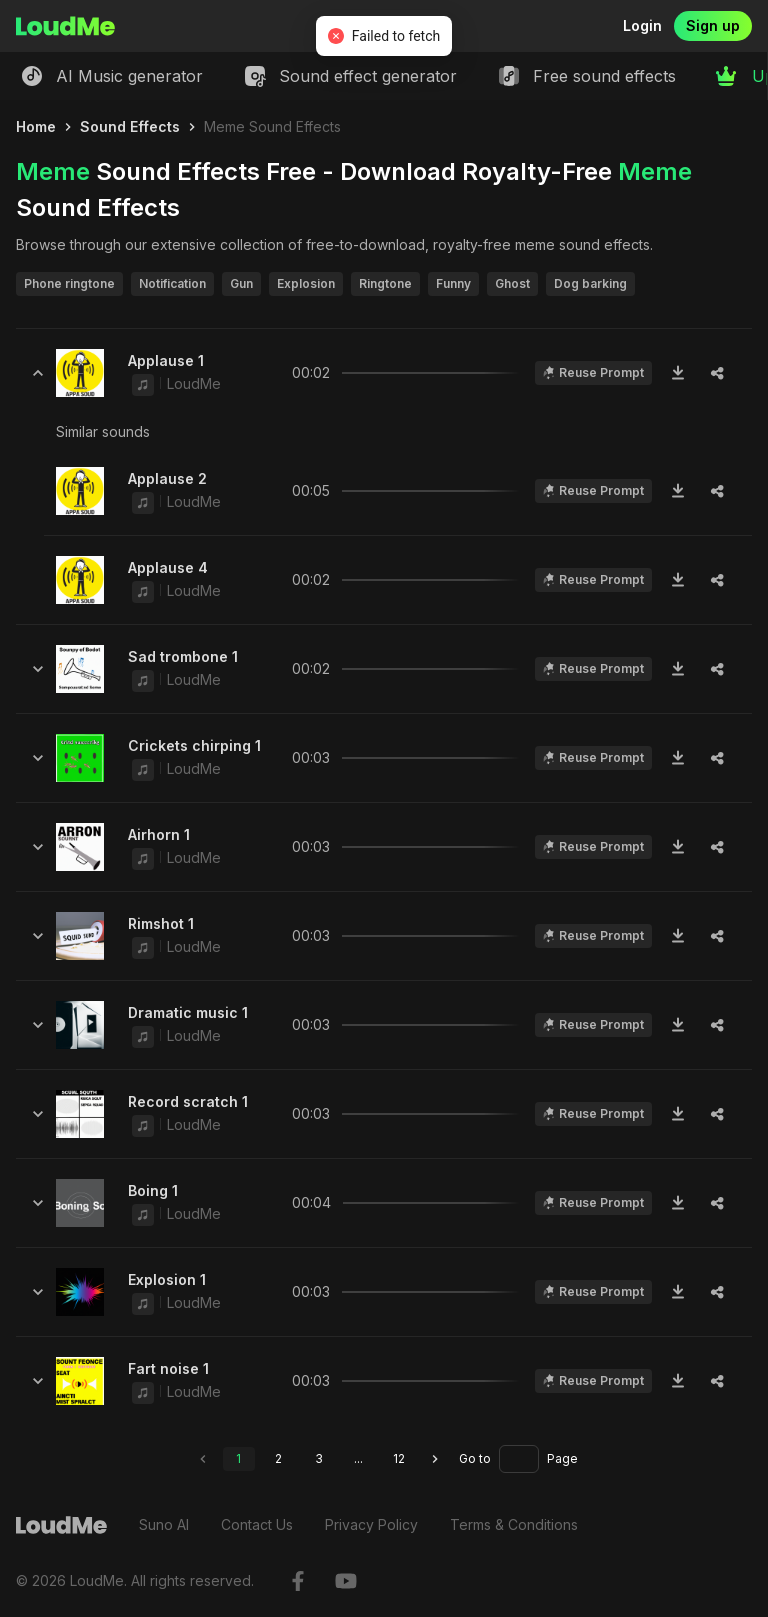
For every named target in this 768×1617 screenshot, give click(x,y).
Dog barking (590, 283)
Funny (453, 283)
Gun (241, 283)
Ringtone (385, 283)
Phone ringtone (69, 283)
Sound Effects (130, 126)
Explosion (306, 283)
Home (36, 126)
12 (399, 1458)
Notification (172, 283)
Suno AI (164, 1524)
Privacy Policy (371, 1524)
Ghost (512, 283)
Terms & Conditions (514, 1524)
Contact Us (257, 1524)
